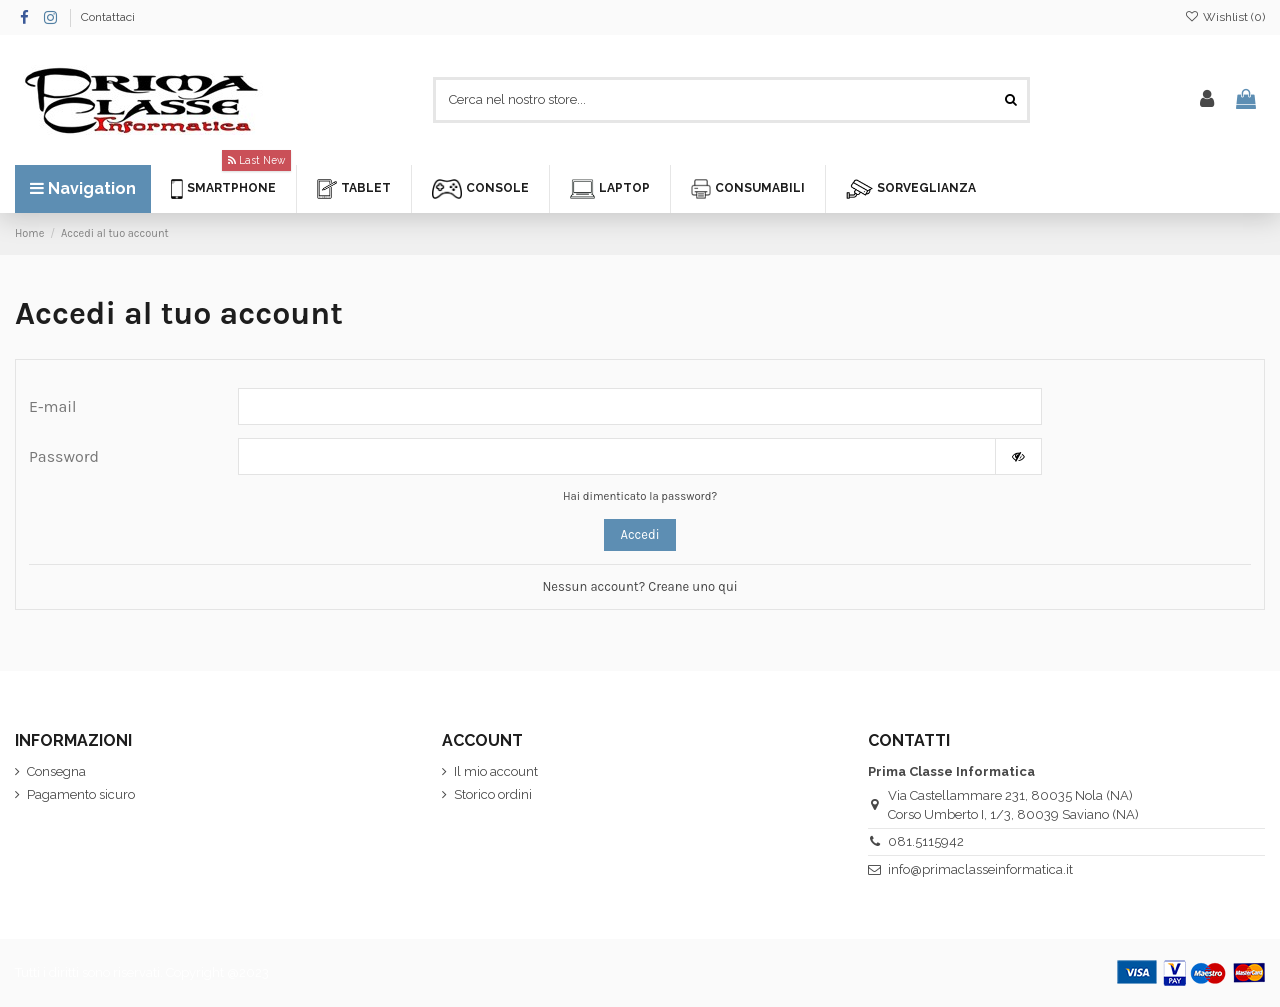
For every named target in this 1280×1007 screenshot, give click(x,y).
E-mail (53, 406)
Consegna (56, 771)
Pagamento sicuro (81, 794)
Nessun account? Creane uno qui (639, 586)
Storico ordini (493, 794)
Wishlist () (1225, 17)
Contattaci (108, 17)
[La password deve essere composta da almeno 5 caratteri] (617, 456)
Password (64, 456)
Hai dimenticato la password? (640, 496)
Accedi (639, 534)
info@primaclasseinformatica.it (980, 869)
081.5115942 (926, 841)
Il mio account (496, 771)
